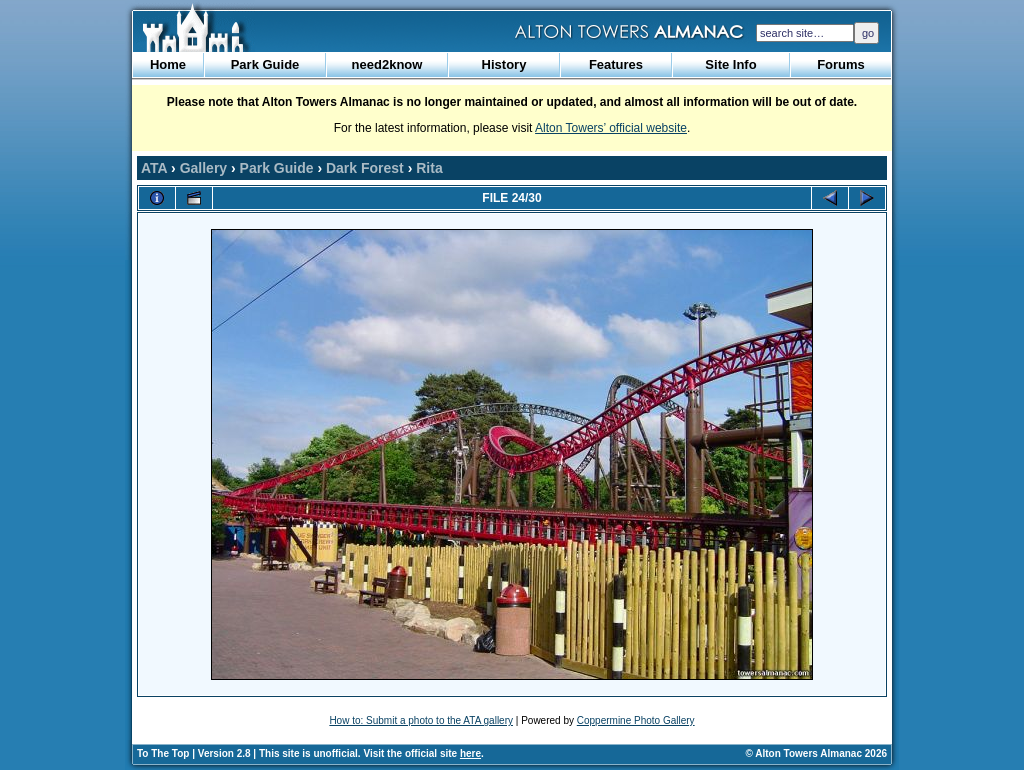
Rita (429, 168)
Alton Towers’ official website (611, 128)
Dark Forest (365, 168)
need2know (387, 64)
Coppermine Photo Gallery (636, 720)
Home (168, 64)
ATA (154, 168)
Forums (841, 64)
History (504, 64)
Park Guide (265, 64)
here (470, 753)
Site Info (730, 64)
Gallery (203, 168)
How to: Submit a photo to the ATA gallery (421, 720)
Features (616, 64)
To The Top (163, 753)
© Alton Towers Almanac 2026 (816, 753)
